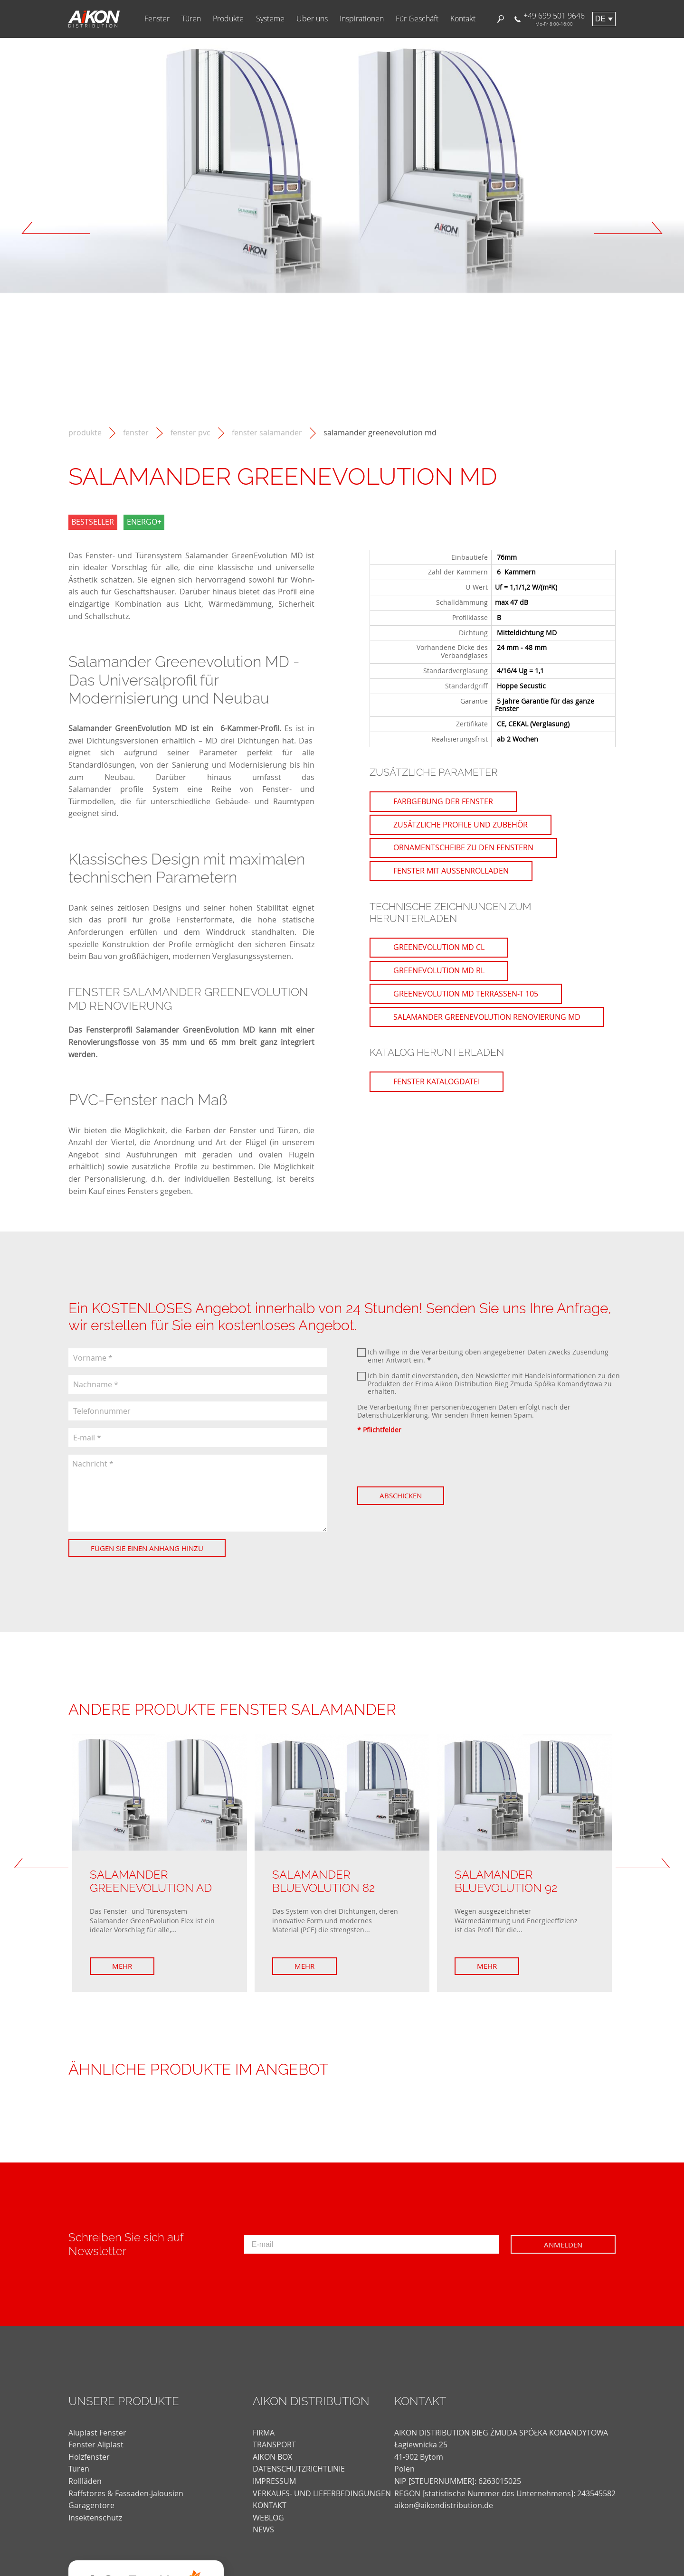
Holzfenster (89, 2457)
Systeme (270, 18)
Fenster (157, 18)
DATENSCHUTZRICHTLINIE (299, 2468)
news (263, 2529)
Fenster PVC (190, 432)
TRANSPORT (274, 2444)
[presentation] (429, 1460)
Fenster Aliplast (96, 2444)
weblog (268, 2517)
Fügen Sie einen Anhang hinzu (147, 1548)
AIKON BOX (272, 2457)
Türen (191, 18)
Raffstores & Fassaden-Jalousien (125, 2493)
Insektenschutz (95, 2517)
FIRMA (264, 2432)
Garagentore (91, 2505)
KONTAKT (269, 2505)
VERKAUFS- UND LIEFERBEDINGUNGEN (322, 2493)
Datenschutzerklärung (392, 1415)
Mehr (122, 1966)
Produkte (228, 18)
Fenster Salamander (267, 432)
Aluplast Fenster (97, 2432)
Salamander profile (105, 789)
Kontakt (462, 18)
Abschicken (401, 1495)
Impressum (274, 2481)
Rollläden (85, 2481)
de (600, 19)
